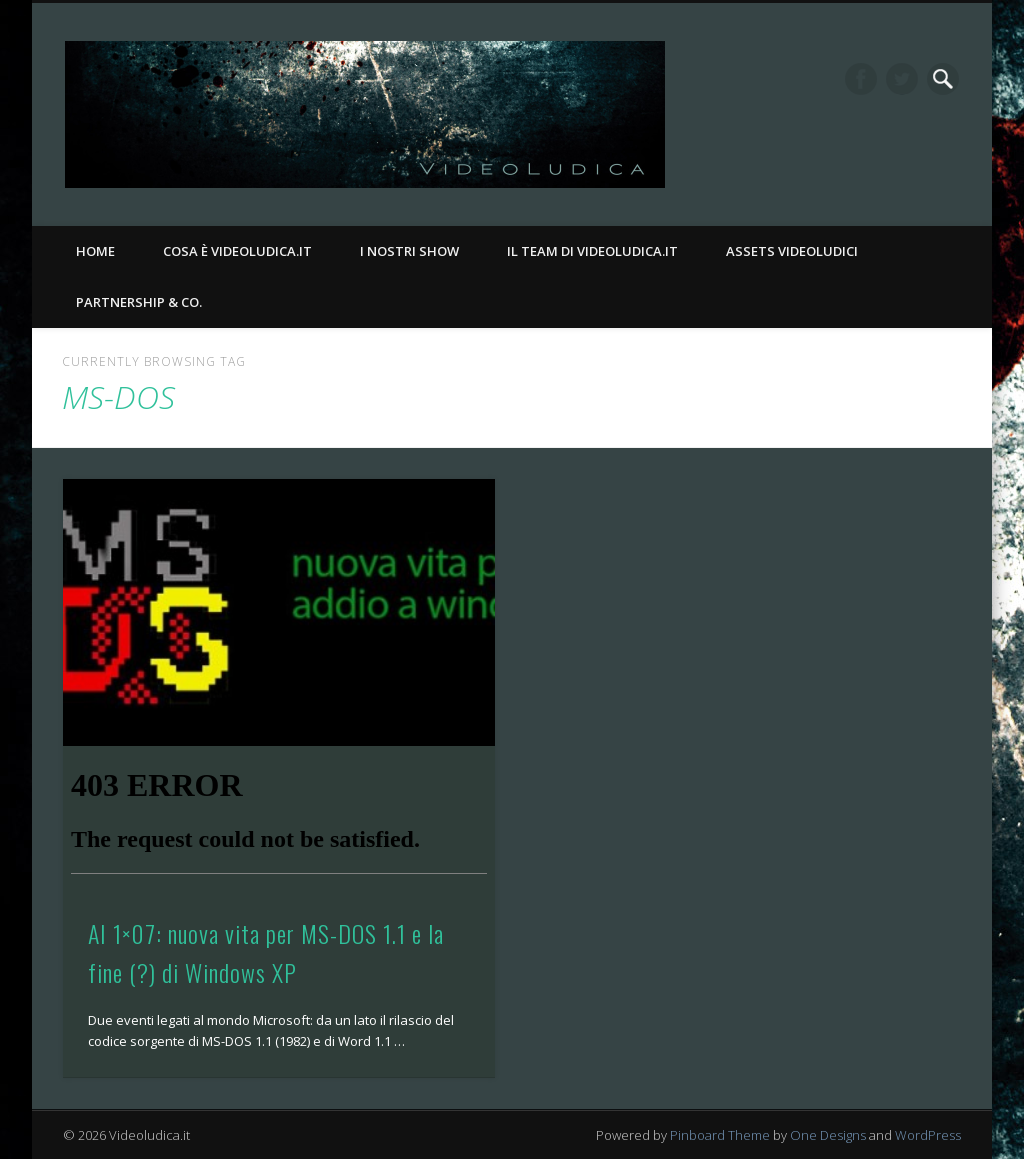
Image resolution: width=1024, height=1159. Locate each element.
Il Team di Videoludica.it (592, 251)
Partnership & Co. (139, 302)
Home (95, 251)
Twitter (902, 79)
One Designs (828, 1135)
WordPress (928, 1135)
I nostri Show (409, 251)
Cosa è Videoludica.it (237, 251)
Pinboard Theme (720, 1135)
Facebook (861, 79)
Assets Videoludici (792, 251)
